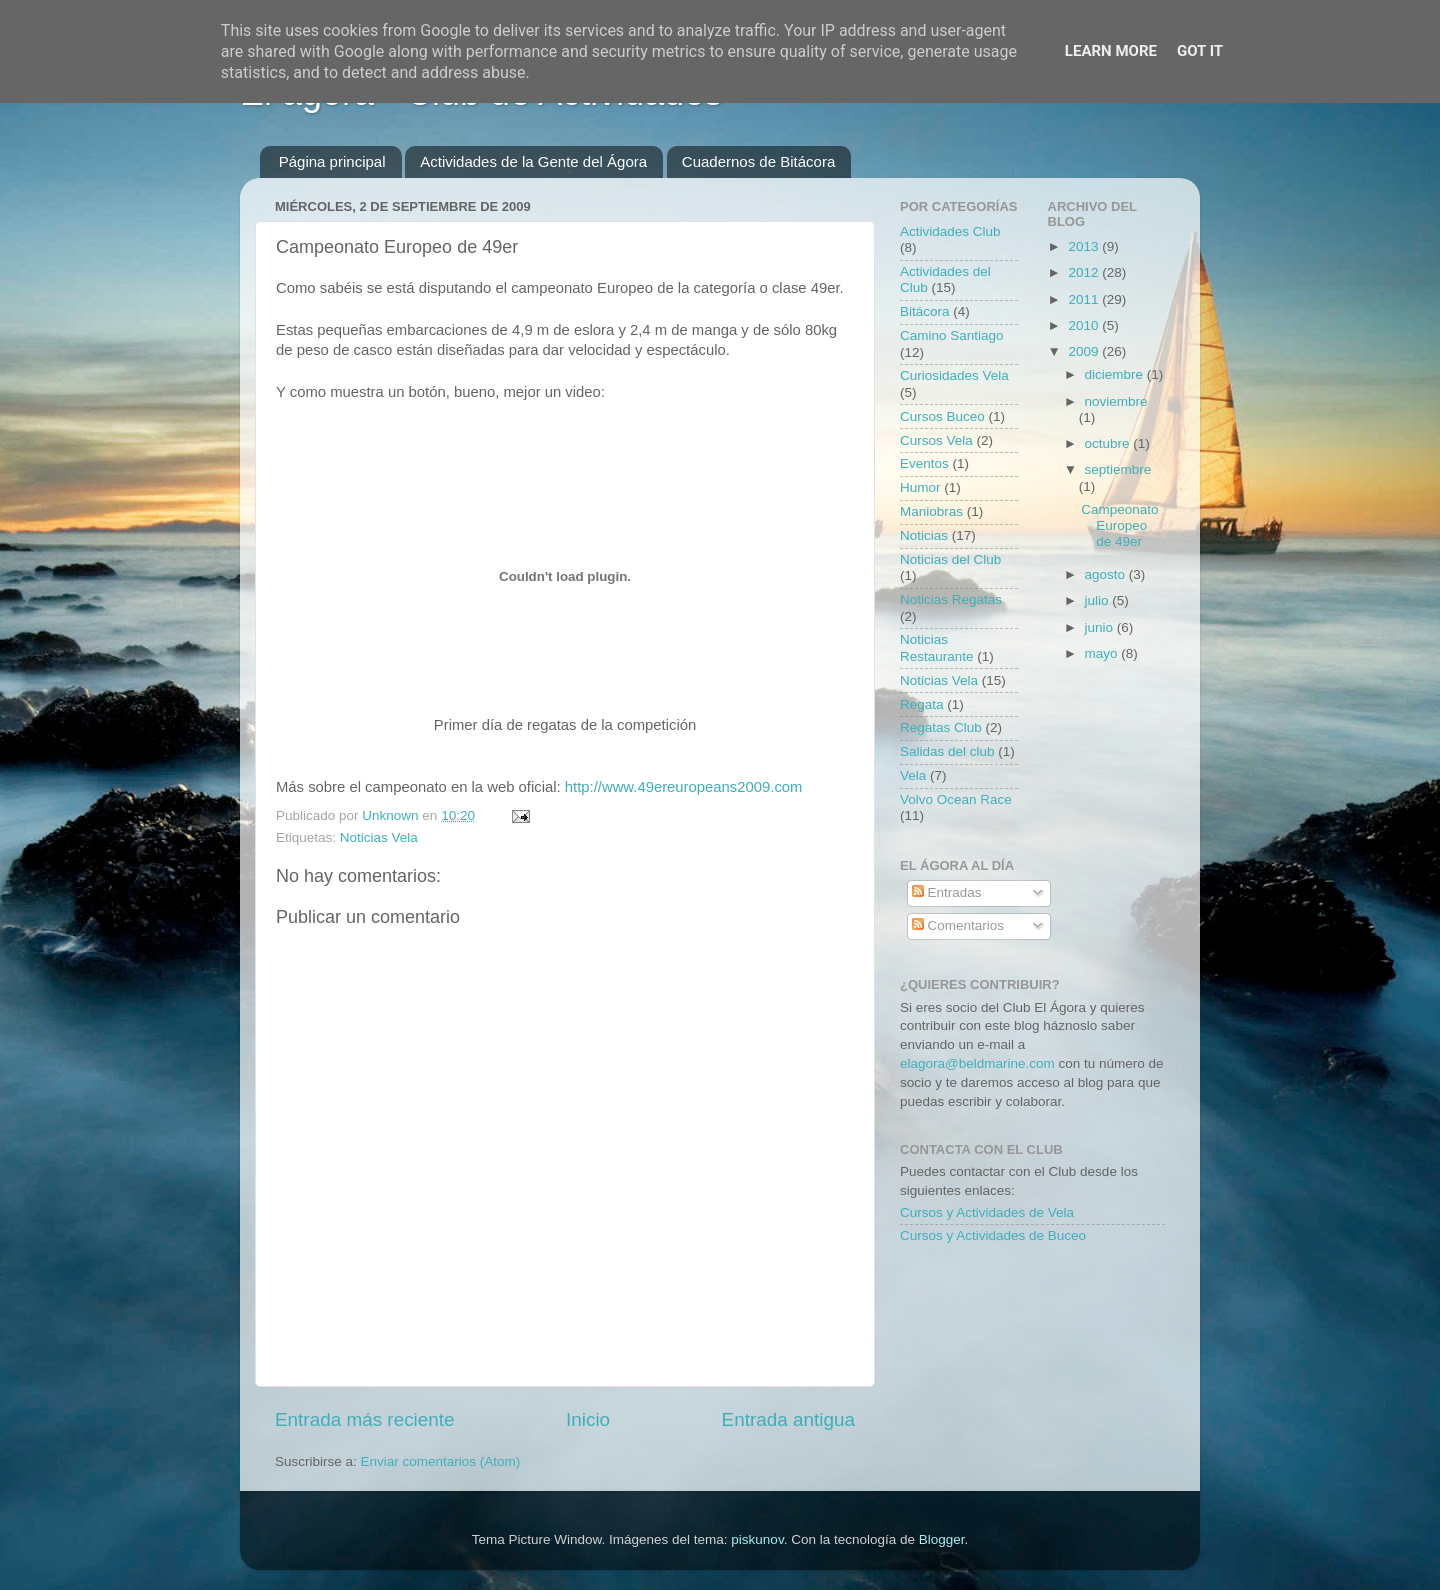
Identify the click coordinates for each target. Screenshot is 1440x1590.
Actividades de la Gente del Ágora (533, 161)
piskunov (757, 1539)
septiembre (1118, 469)
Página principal (332, 161)
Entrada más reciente (365, 1419)
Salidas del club (947, 751)
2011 (1085, 299)
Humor (920, 487)
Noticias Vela (379, 837)
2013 (1085, 246)
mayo (1103, 653)
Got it (1200, 51)
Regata (922, 704)
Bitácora (925, 311)
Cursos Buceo (942, 416)
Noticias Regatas (951, 599)
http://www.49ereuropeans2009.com (684, 787)
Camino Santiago (952, 335)
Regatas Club (941, 727)
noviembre (1116, 401)
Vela (913, 775)
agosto (1107, 574)
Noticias (924, 535)
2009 (1085, 351)
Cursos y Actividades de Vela (987, 1212)
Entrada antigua (788, 1419)
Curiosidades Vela (954, 375)
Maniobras (931, 511)
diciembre (1116, 374)
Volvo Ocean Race (956, 799)
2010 (1085, 325)
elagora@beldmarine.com (977, 1063)
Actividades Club (950, 231)
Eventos (924, 463)
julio (1099, 600)
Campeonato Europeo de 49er (1119, 525)
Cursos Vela (936, 440)
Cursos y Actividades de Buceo (993, 1235)
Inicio (588, 1419)
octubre (1109, 443)
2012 (1085, 272)
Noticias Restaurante (937, 647)
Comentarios (958, 925)
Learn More (1111, 51)
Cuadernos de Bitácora (758, 161)
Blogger (942, 1539)
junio (1101, 627)
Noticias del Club (950, 559)
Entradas (947, 892)
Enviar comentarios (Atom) (441, 1461)
